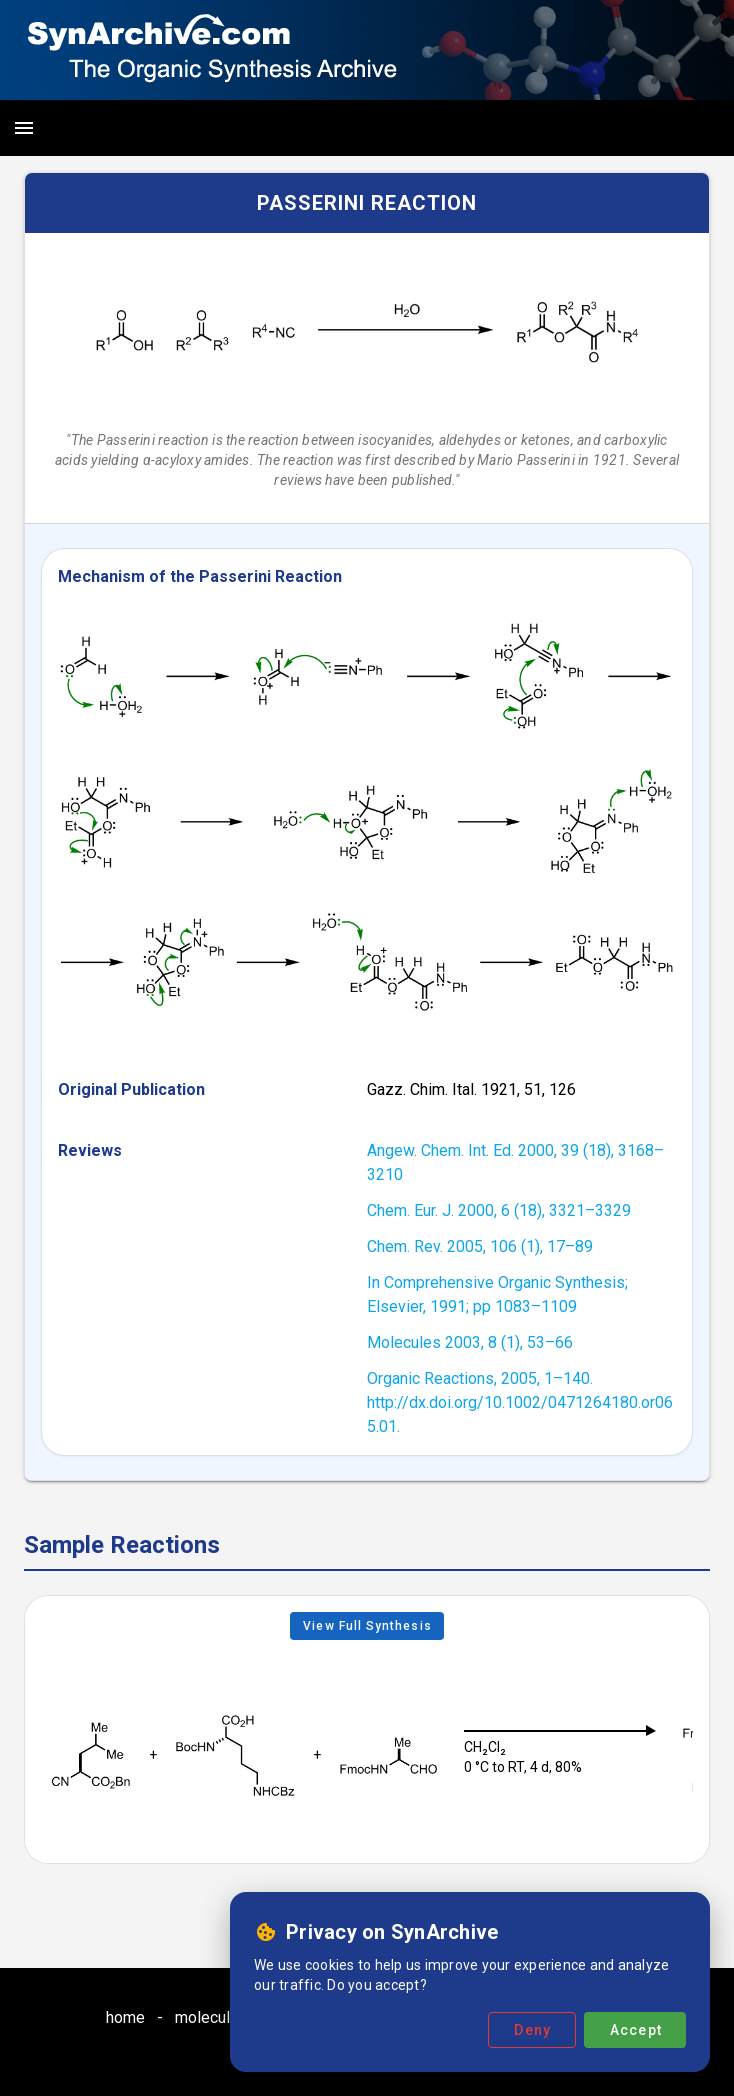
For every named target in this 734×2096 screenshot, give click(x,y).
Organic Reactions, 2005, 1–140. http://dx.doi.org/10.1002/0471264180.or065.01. (520, 1402)
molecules (211, 2017)
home (125, 2017)
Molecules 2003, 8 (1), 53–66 (470, 1342)
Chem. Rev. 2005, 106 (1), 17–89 (480, 1246)
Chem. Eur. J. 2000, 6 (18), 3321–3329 (499, 1210)
